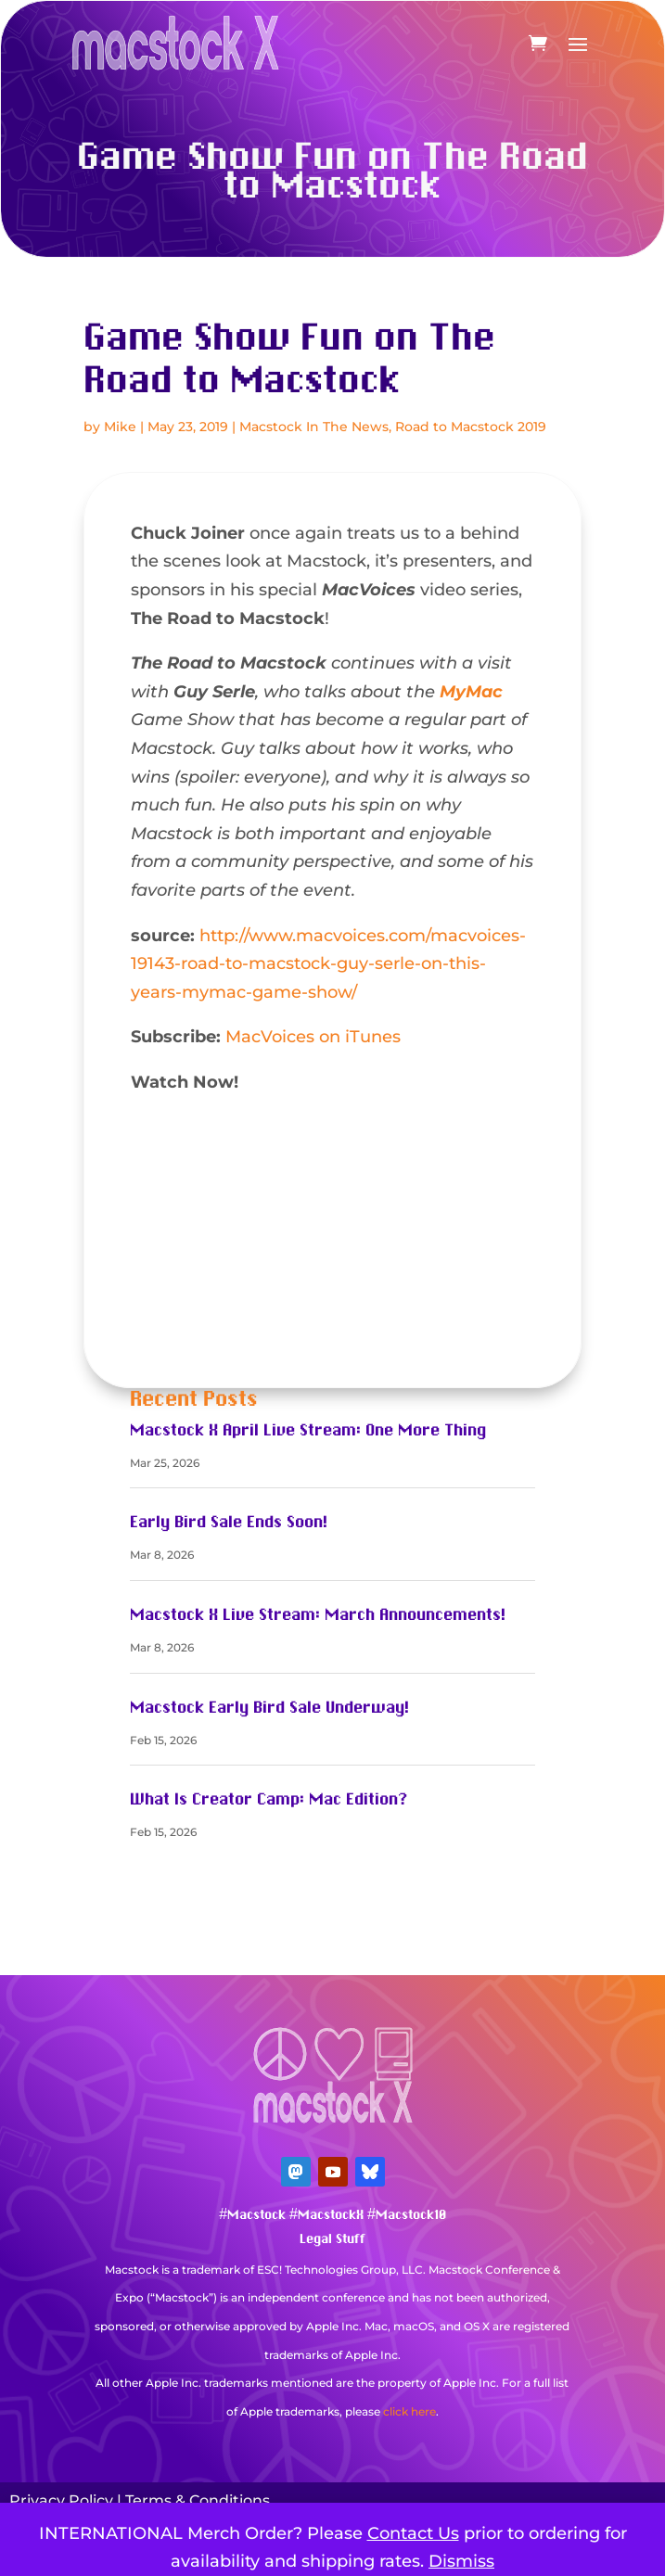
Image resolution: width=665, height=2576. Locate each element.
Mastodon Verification (332, 2439)
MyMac (471, 692)
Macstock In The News (314, 426)
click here (409, 2411)
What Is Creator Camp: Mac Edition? (268, 1800)
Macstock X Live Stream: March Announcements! (317, 1615)
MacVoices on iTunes (313, 1037)
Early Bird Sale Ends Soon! (228, 1522)
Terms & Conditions (197, 2500)
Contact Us (413, 2533)
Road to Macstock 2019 (470, 426)
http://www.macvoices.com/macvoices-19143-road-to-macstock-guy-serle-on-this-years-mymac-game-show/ (328, 963)
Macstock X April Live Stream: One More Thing (308, 1430)
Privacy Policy (61, 2500)
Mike (120, 426)
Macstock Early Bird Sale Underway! (269, 1708)
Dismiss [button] (461, 2561)
